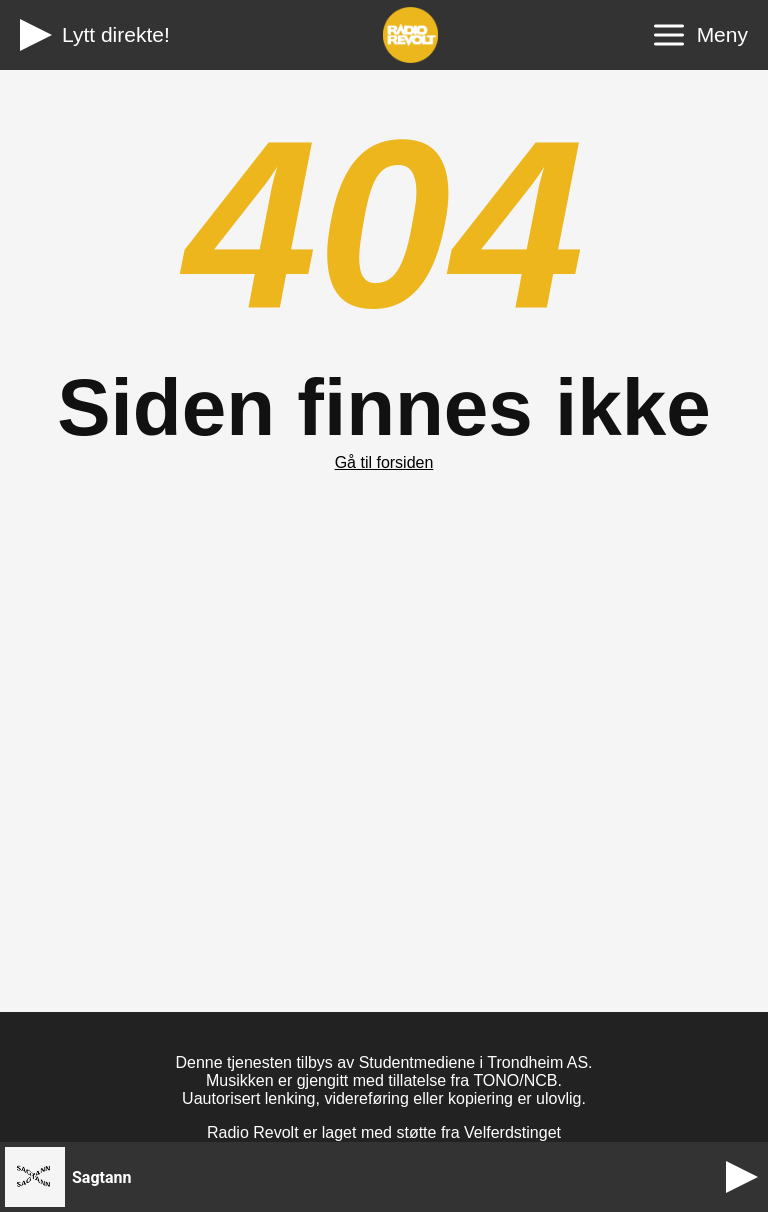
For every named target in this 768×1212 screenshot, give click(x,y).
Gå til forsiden (384, 462)
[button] (360, 1177)
